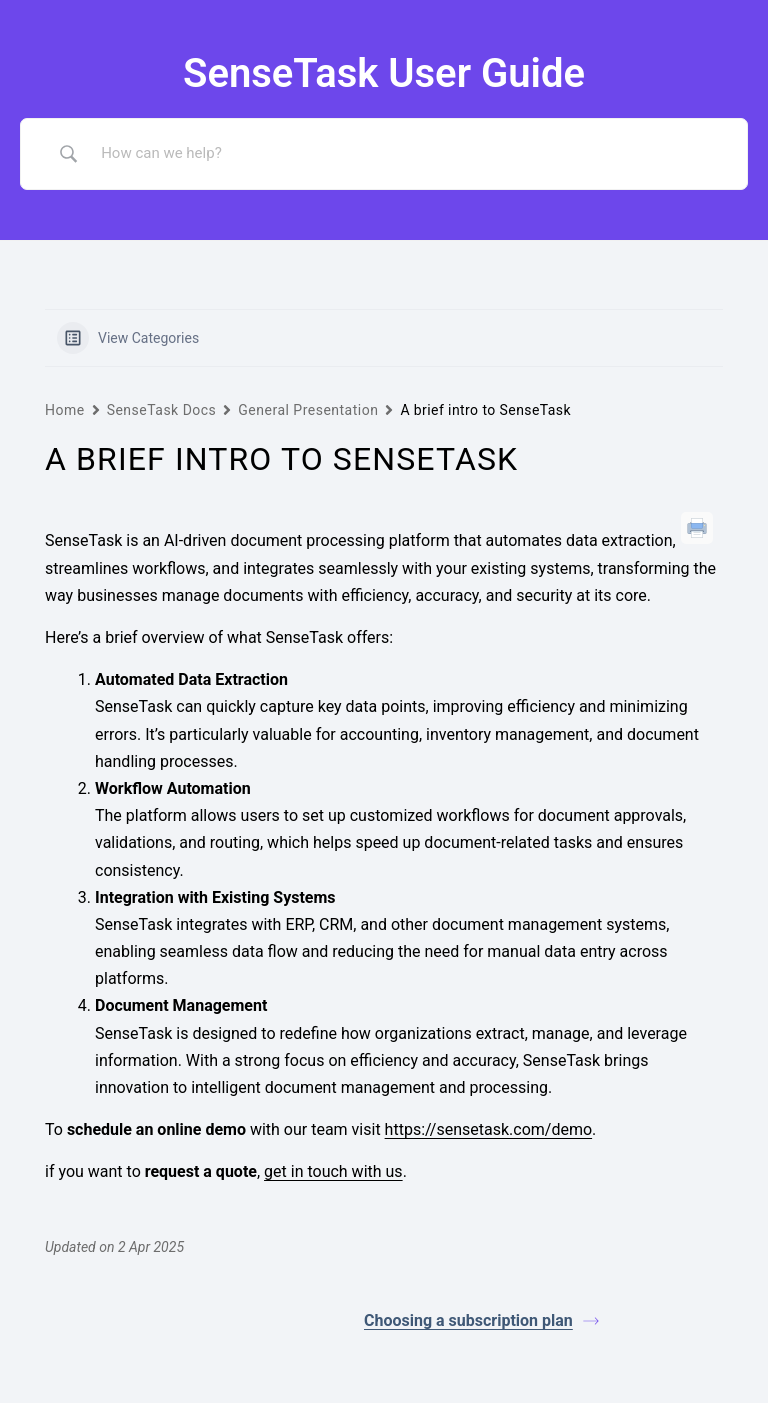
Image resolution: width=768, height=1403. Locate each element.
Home (65, 410)
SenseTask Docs (162, 410)
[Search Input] (409, 154)
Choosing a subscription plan (481, 1320)
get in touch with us (333, 1171)
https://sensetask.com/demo (489, 1129)
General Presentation (308, 410)
